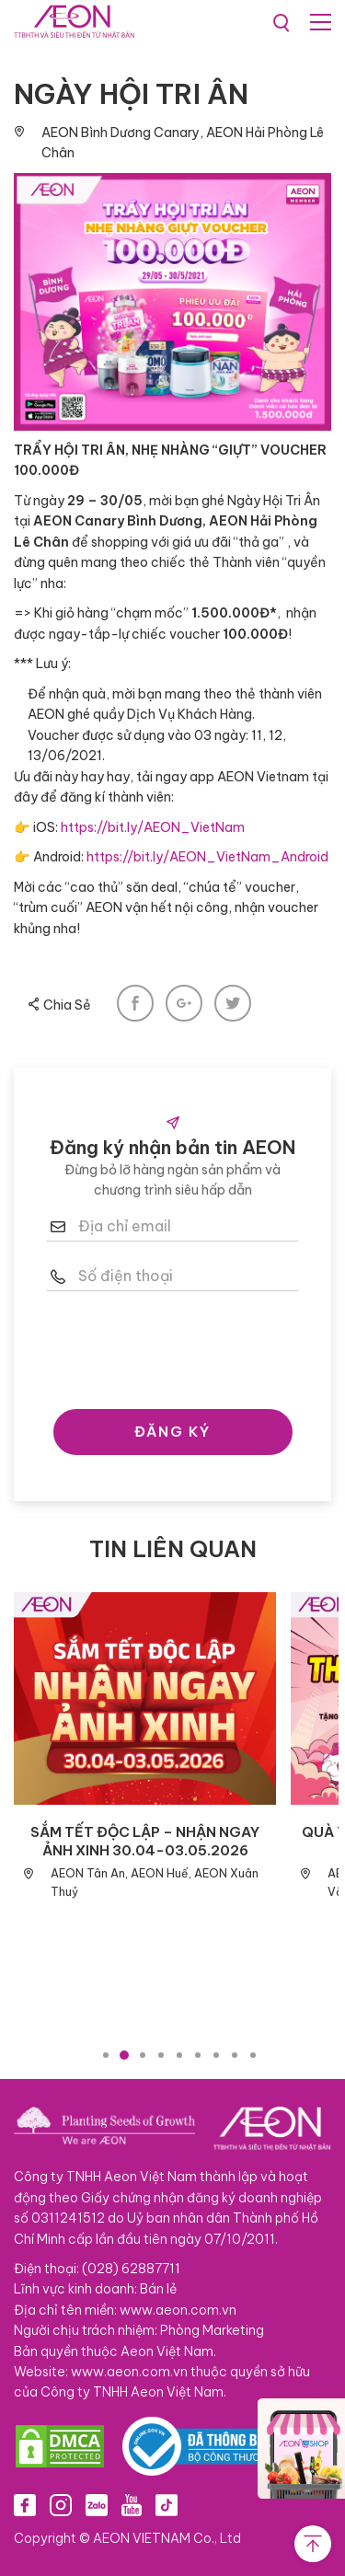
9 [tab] (253, 2055)
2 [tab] (124, 2055)
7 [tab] (216, 2055)
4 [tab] (161, 2055)
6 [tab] (197, 2055)
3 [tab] (142, 2055)
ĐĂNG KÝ (172, 1431)
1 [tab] (105, 2055)
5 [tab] (179, 2055)
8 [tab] (234, 2055)
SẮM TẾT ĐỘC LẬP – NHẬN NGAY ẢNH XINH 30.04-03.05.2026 (144, 1841)
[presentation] (186, 1345)
